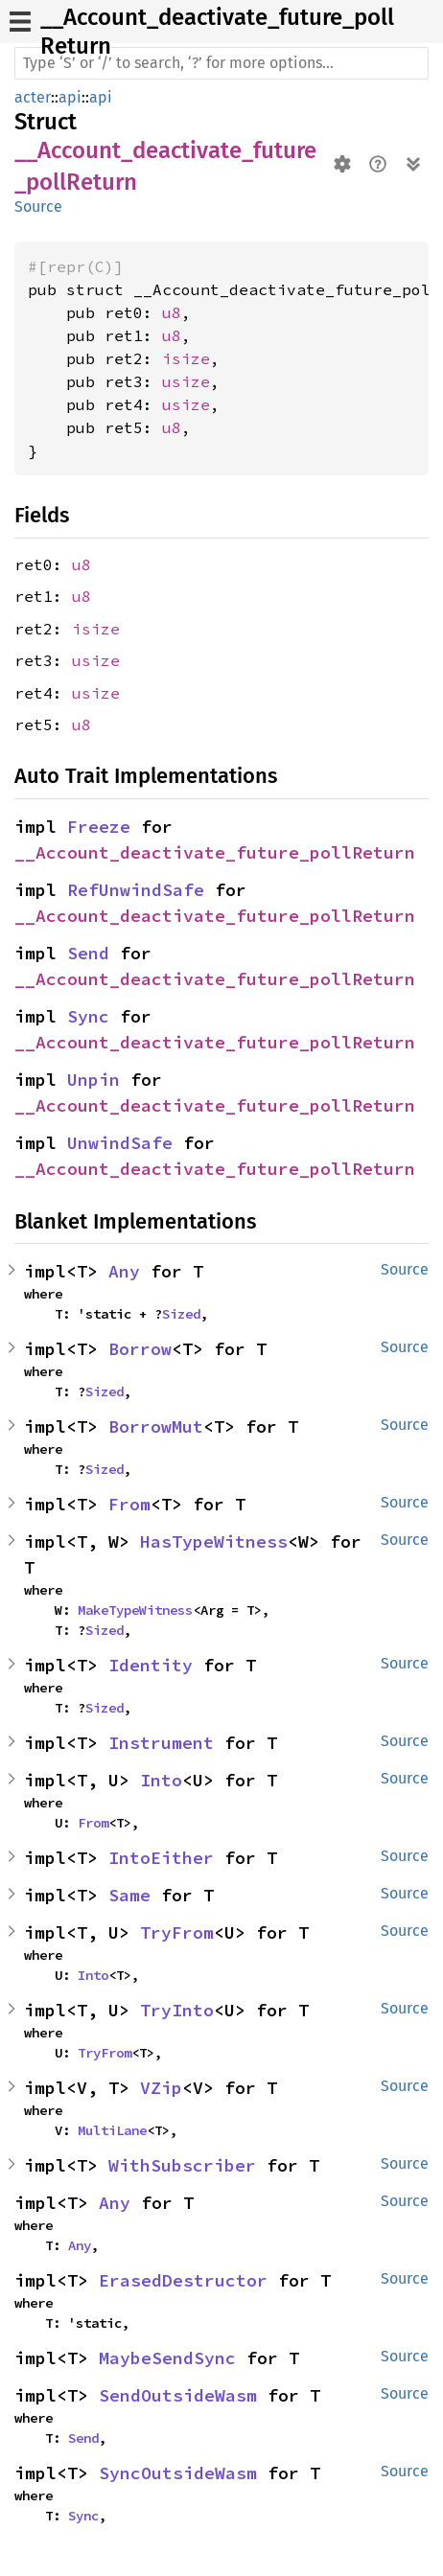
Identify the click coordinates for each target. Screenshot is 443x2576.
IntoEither (161, 1858)
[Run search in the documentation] (221, 63)
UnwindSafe (120, 1143)
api (70, 97)
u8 (171, 312)
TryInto (177, 2010)
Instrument (161, 1743)
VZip (161, 2088)
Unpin (93, 1080)
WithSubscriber (182, 2165)
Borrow (140, 1349)
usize (186, 381)
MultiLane (112, 2130)
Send (88, 953)
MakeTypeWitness (135, 1610)
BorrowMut (155, 1426)
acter (32, 97)
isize (186, 358)
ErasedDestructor (183, 2280)
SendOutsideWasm (178, 2395)
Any (124, 1271)
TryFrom (177, 1932)
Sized (181, 1313)
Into (161, 1780)
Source (38, 206)
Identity (150, 1665)
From (129, 1504)
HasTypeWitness (214, 1541)
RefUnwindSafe (135, 890)
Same (129, 1895)
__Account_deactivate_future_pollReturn (214, 852)
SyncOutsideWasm (178, 2473)
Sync (88, 1016)
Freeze (98, 827)
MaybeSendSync (167, 2358)
